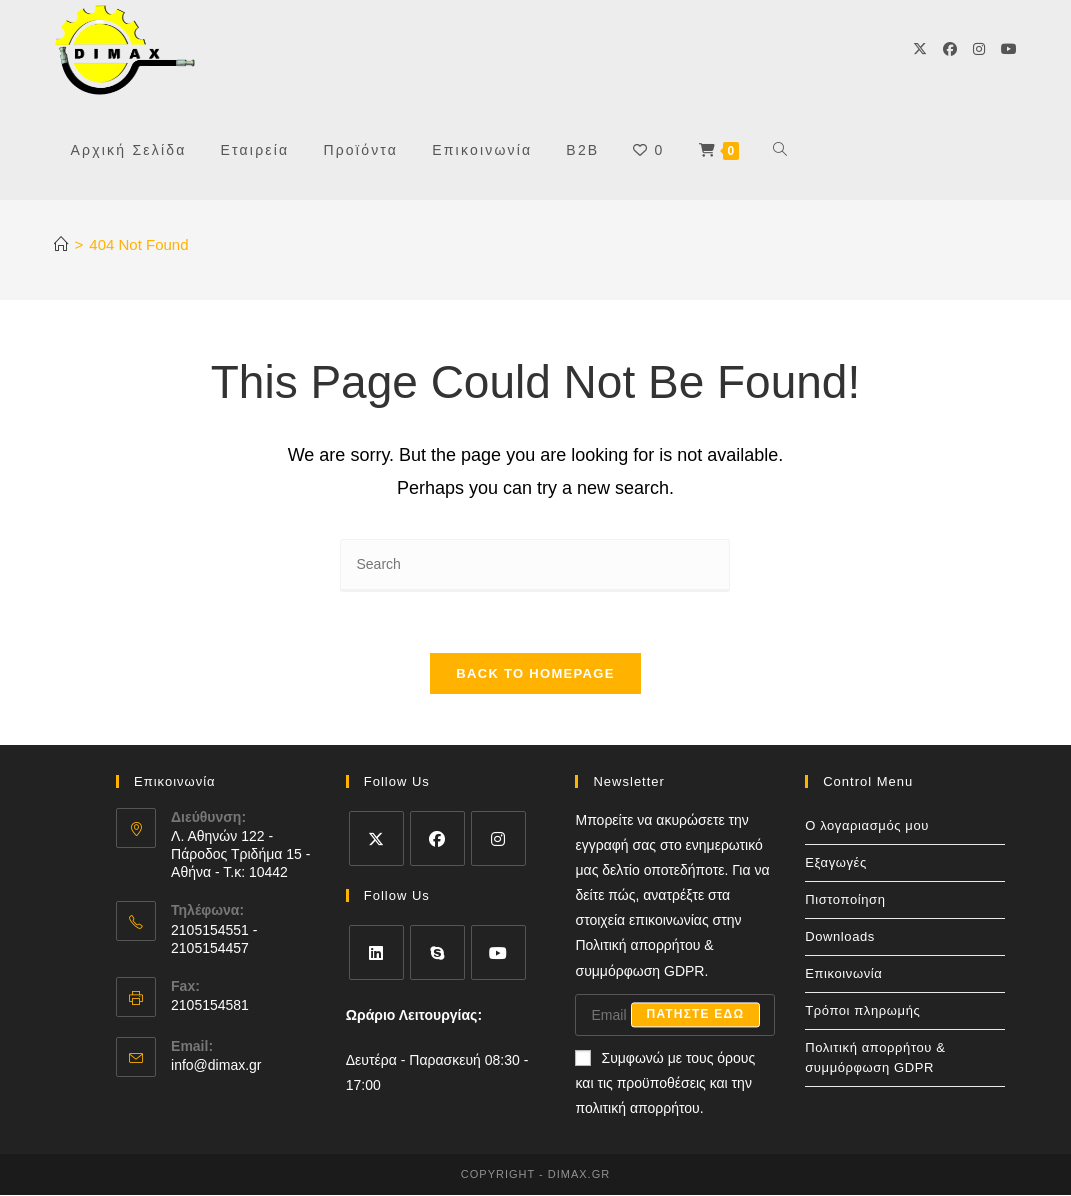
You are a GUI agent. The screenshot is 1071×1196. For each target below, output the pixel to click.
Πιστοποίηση (845, 899)
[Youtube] (1009, 49)
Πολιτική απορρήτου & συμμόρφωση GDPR (875, 1057)
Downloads (840, 936)
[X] (920, 49)
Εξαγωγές (836, 862)
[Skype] (437, 952)
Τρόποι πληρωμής (862, 1010)
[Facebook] (950, 49)
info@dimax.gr (216, 1066)
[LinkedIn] (376, 952)
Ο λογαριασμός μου (867, 825)
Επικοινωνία (843, 973)
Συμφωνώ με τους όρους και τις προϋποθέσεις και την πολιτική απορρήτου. (665, 1083)
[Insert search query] (535, 565)
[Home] (61, 244)
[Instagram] (979, 49)
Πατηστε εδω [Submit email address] (696, 1016)
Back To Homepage (535, 673)
